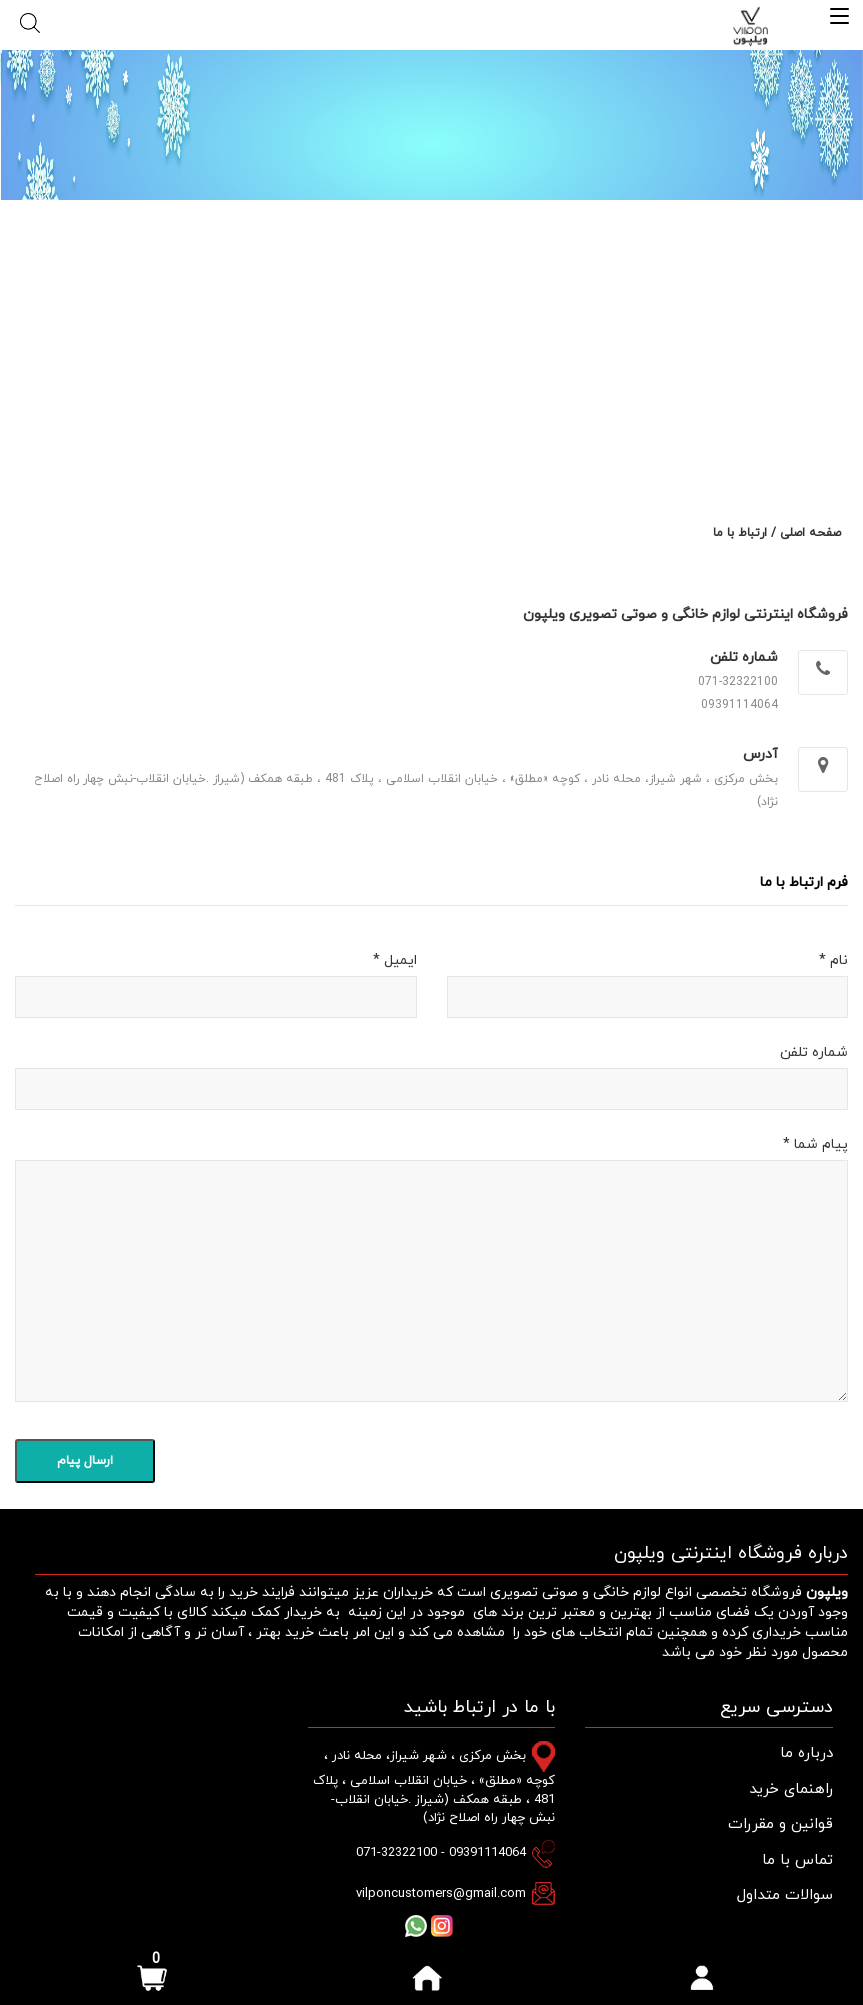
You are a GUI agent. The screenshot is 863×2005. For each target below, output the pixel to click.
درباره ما (806, 1753)
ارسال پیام (85, 1461)
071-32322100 (738, 682)
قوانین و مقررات (780, 1824)
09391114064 (739, 705)
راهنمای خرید (791, 1789)
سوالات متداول (785, 1895)
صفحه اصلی (810, 533)
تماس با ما (797, 1860)
